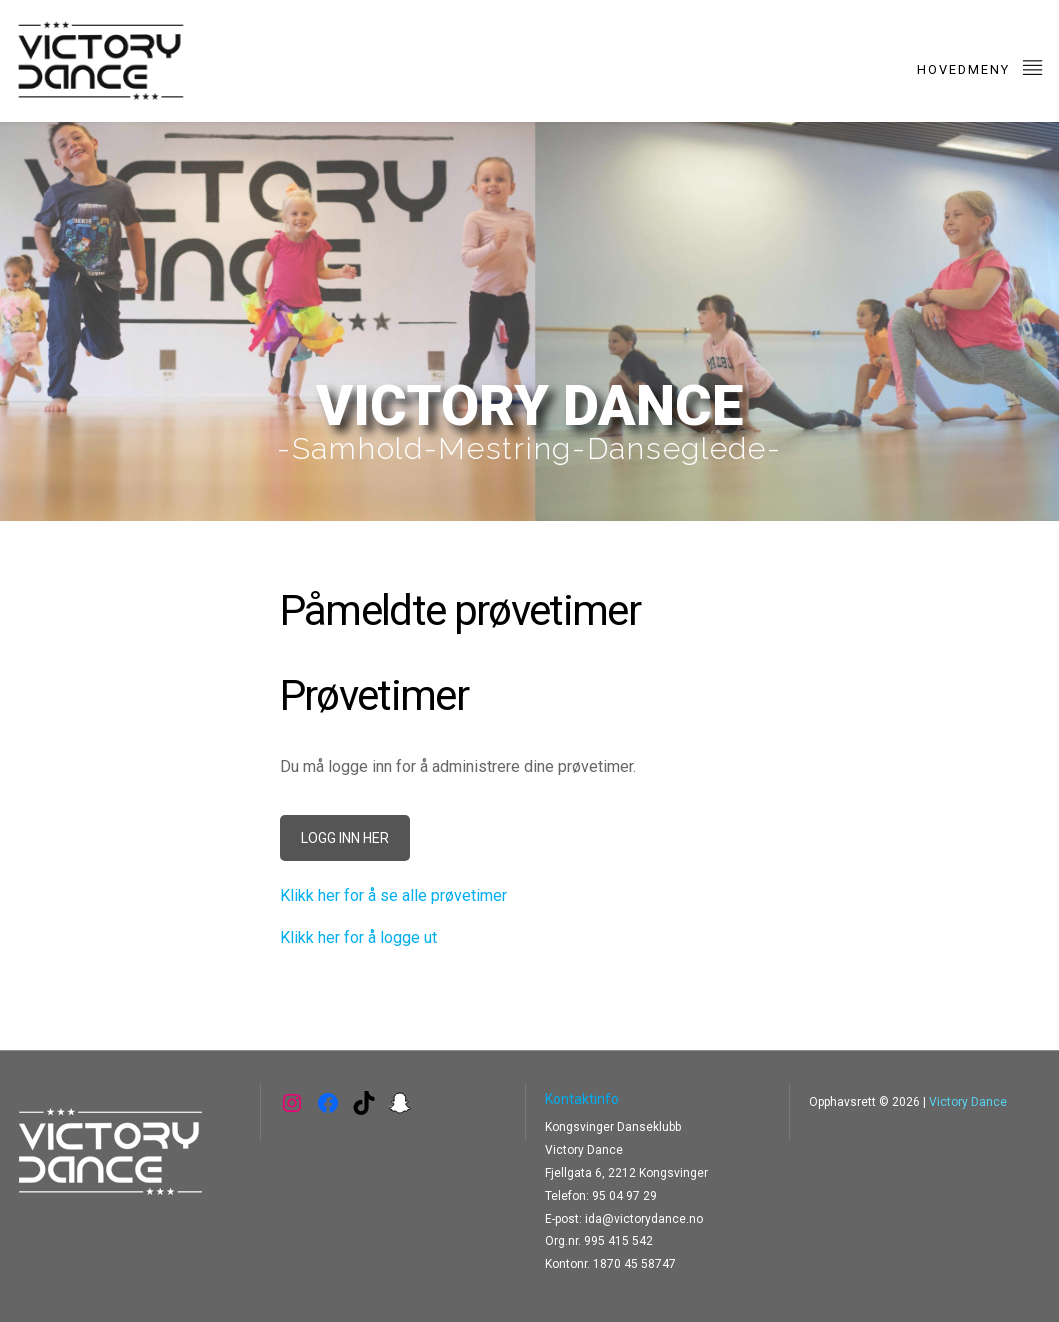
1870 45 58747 (634, 1264)
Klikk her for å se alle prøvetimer (393, 895)
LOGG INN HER (345, 838)
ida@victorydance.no (644, 1219)
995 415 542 (618, 1241)
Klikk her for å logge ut (358, 937)
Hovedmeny (980, 66)
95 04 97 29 (624, 1196)
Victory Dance (968, 1102)
